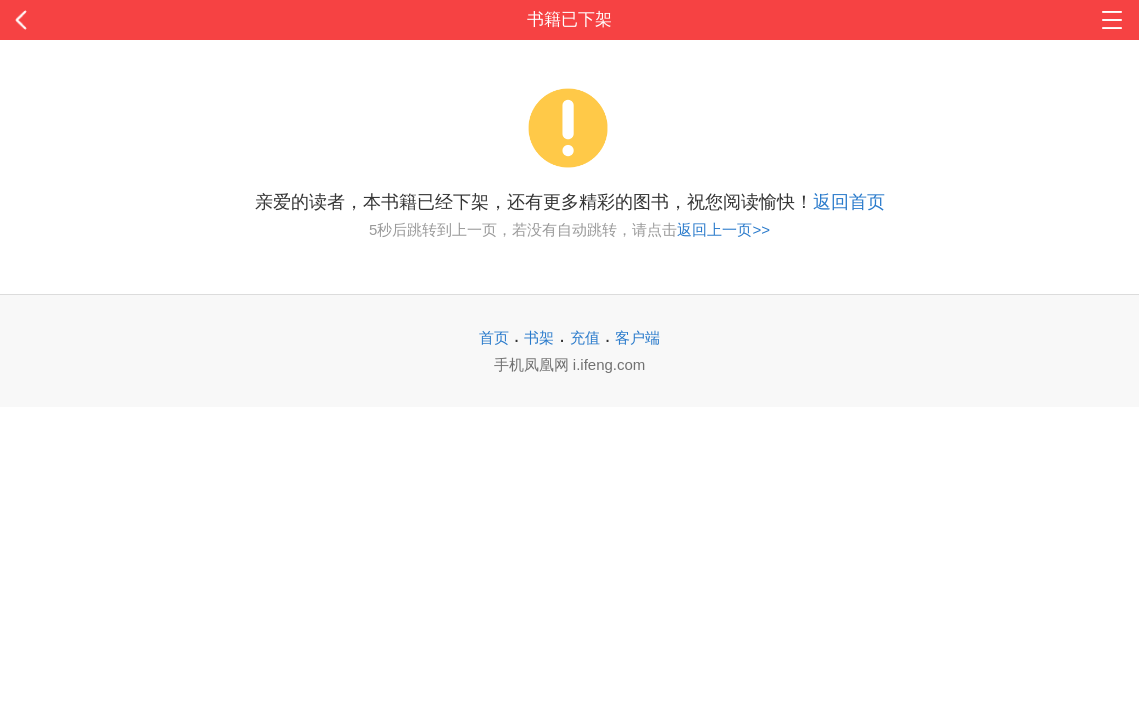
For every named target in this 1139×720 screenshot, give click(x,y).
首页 (494, 337)
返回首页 (849, 202)
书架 (539, 337)
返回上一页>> (723, 229)
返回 (114, 20)
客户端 (637, 337)
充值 (585, 337)
